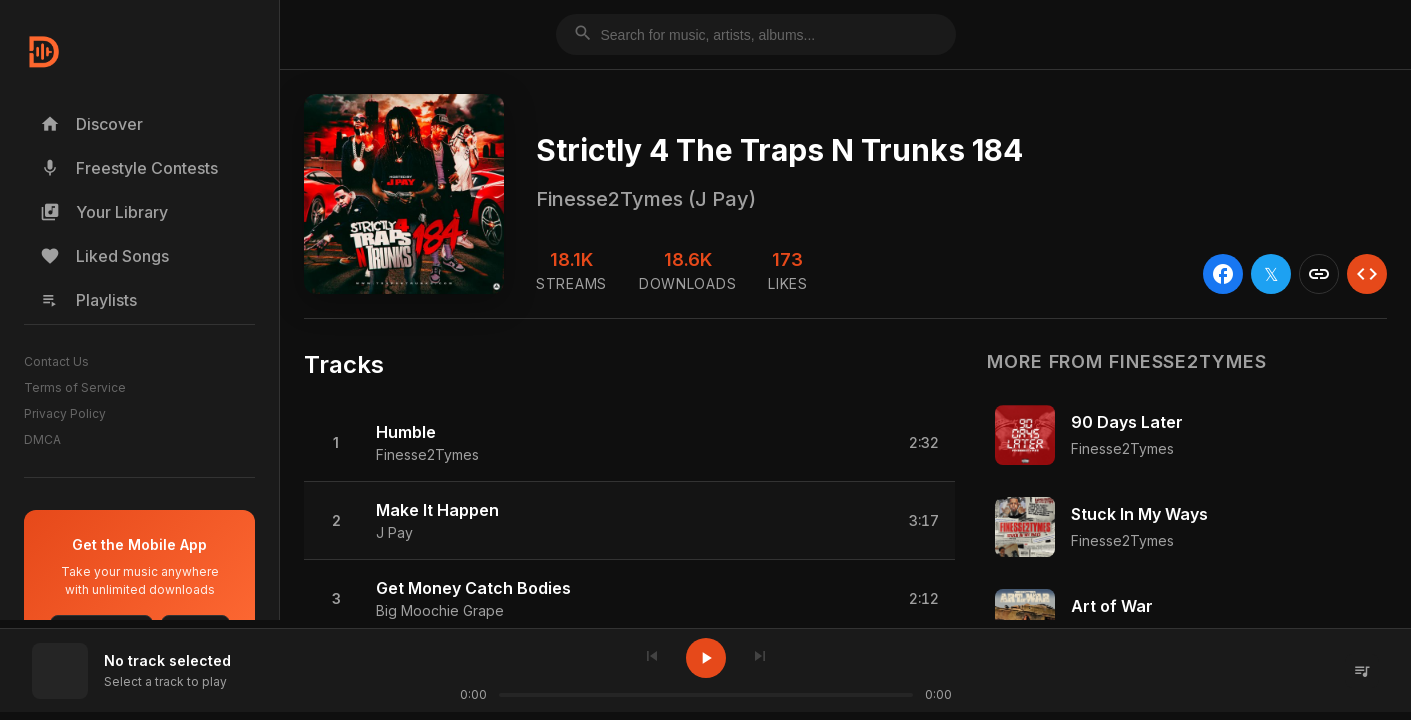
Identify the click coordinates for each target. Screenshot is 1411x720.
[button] (629, 443)
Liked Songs (104, 256)
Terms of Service (75, 387)
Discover (91, 124)
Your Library (104, 212)
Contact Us (56, 361)
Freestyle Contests (129, 168)
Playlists (88, 300)
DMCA (42, 439)
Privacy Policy (65, 413)
